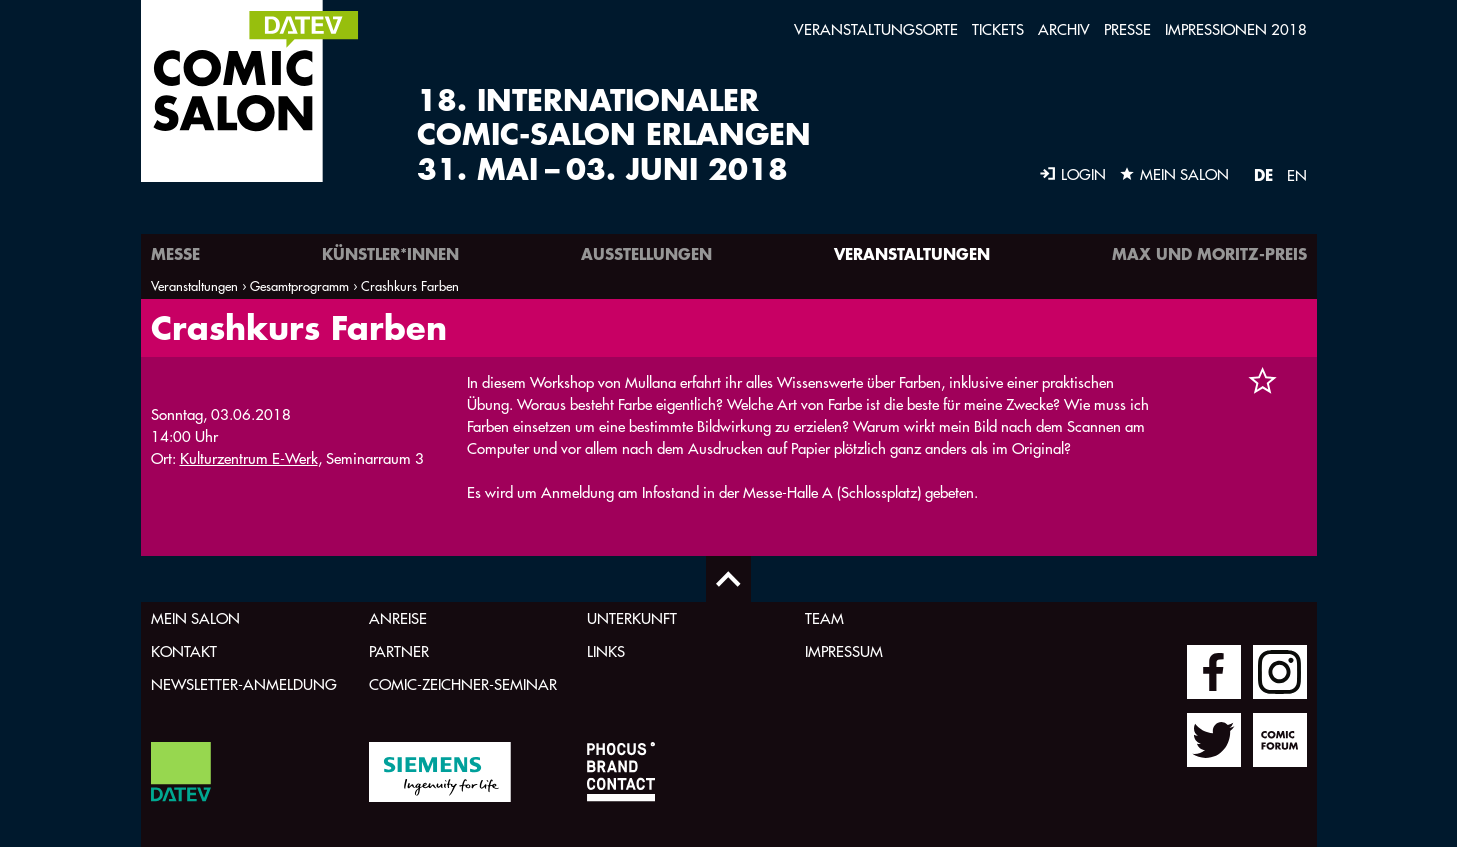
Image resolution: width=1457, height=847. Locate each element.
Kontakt (184, 651)
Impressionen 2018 (1236, 29)
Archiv (1064, 29)
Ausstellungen (646, 253)
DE (1263, 174)
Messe (175, 253)
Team (824, 618)
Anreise (398, 618)
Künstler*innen (390, 253)
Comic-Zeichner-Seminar (463, 684)
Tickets (998, 29)
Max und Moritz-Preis (1209, 253)
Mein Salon (195, 618)
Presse (1127, 29)
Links (606, 651)
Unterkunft (632, 618)
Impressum (844, 651)
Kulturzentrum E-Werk (249, 458)
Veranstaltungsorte (876, 29)
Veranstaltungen (912, 253)
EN (1297, 175)
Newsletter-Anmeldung (244, 684)
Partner (399, 651)
